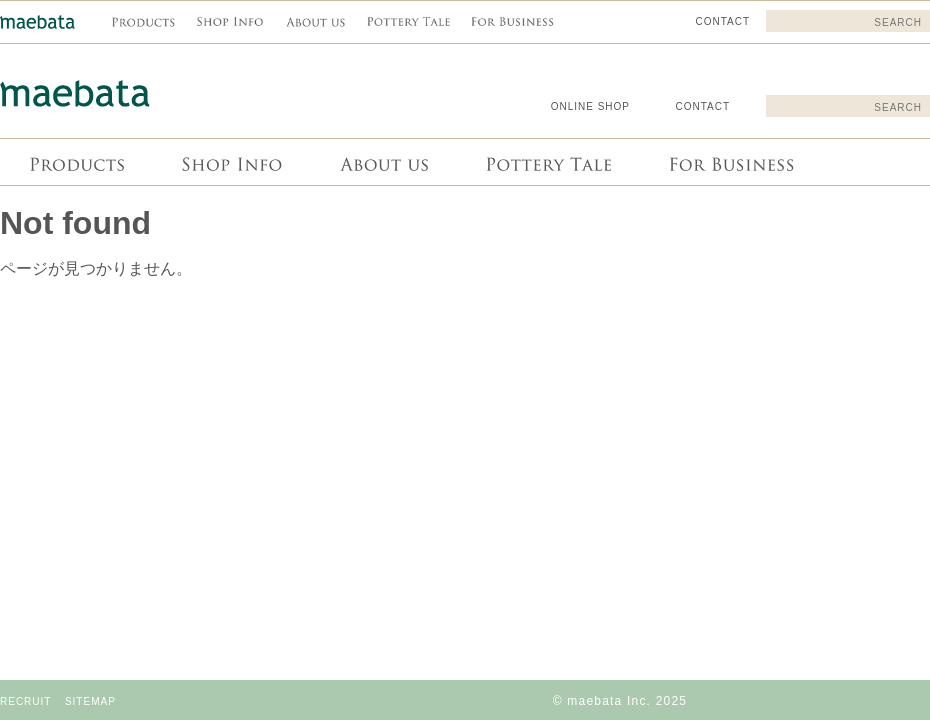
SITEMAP (90, 701)
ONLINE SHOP (590, 106)
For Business (729, 162)
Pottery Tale (546, 162)
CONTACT (702, 106)
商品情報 (76, 162)
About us (382, 162)
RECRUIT (25, 701)
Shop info (230, 162)
